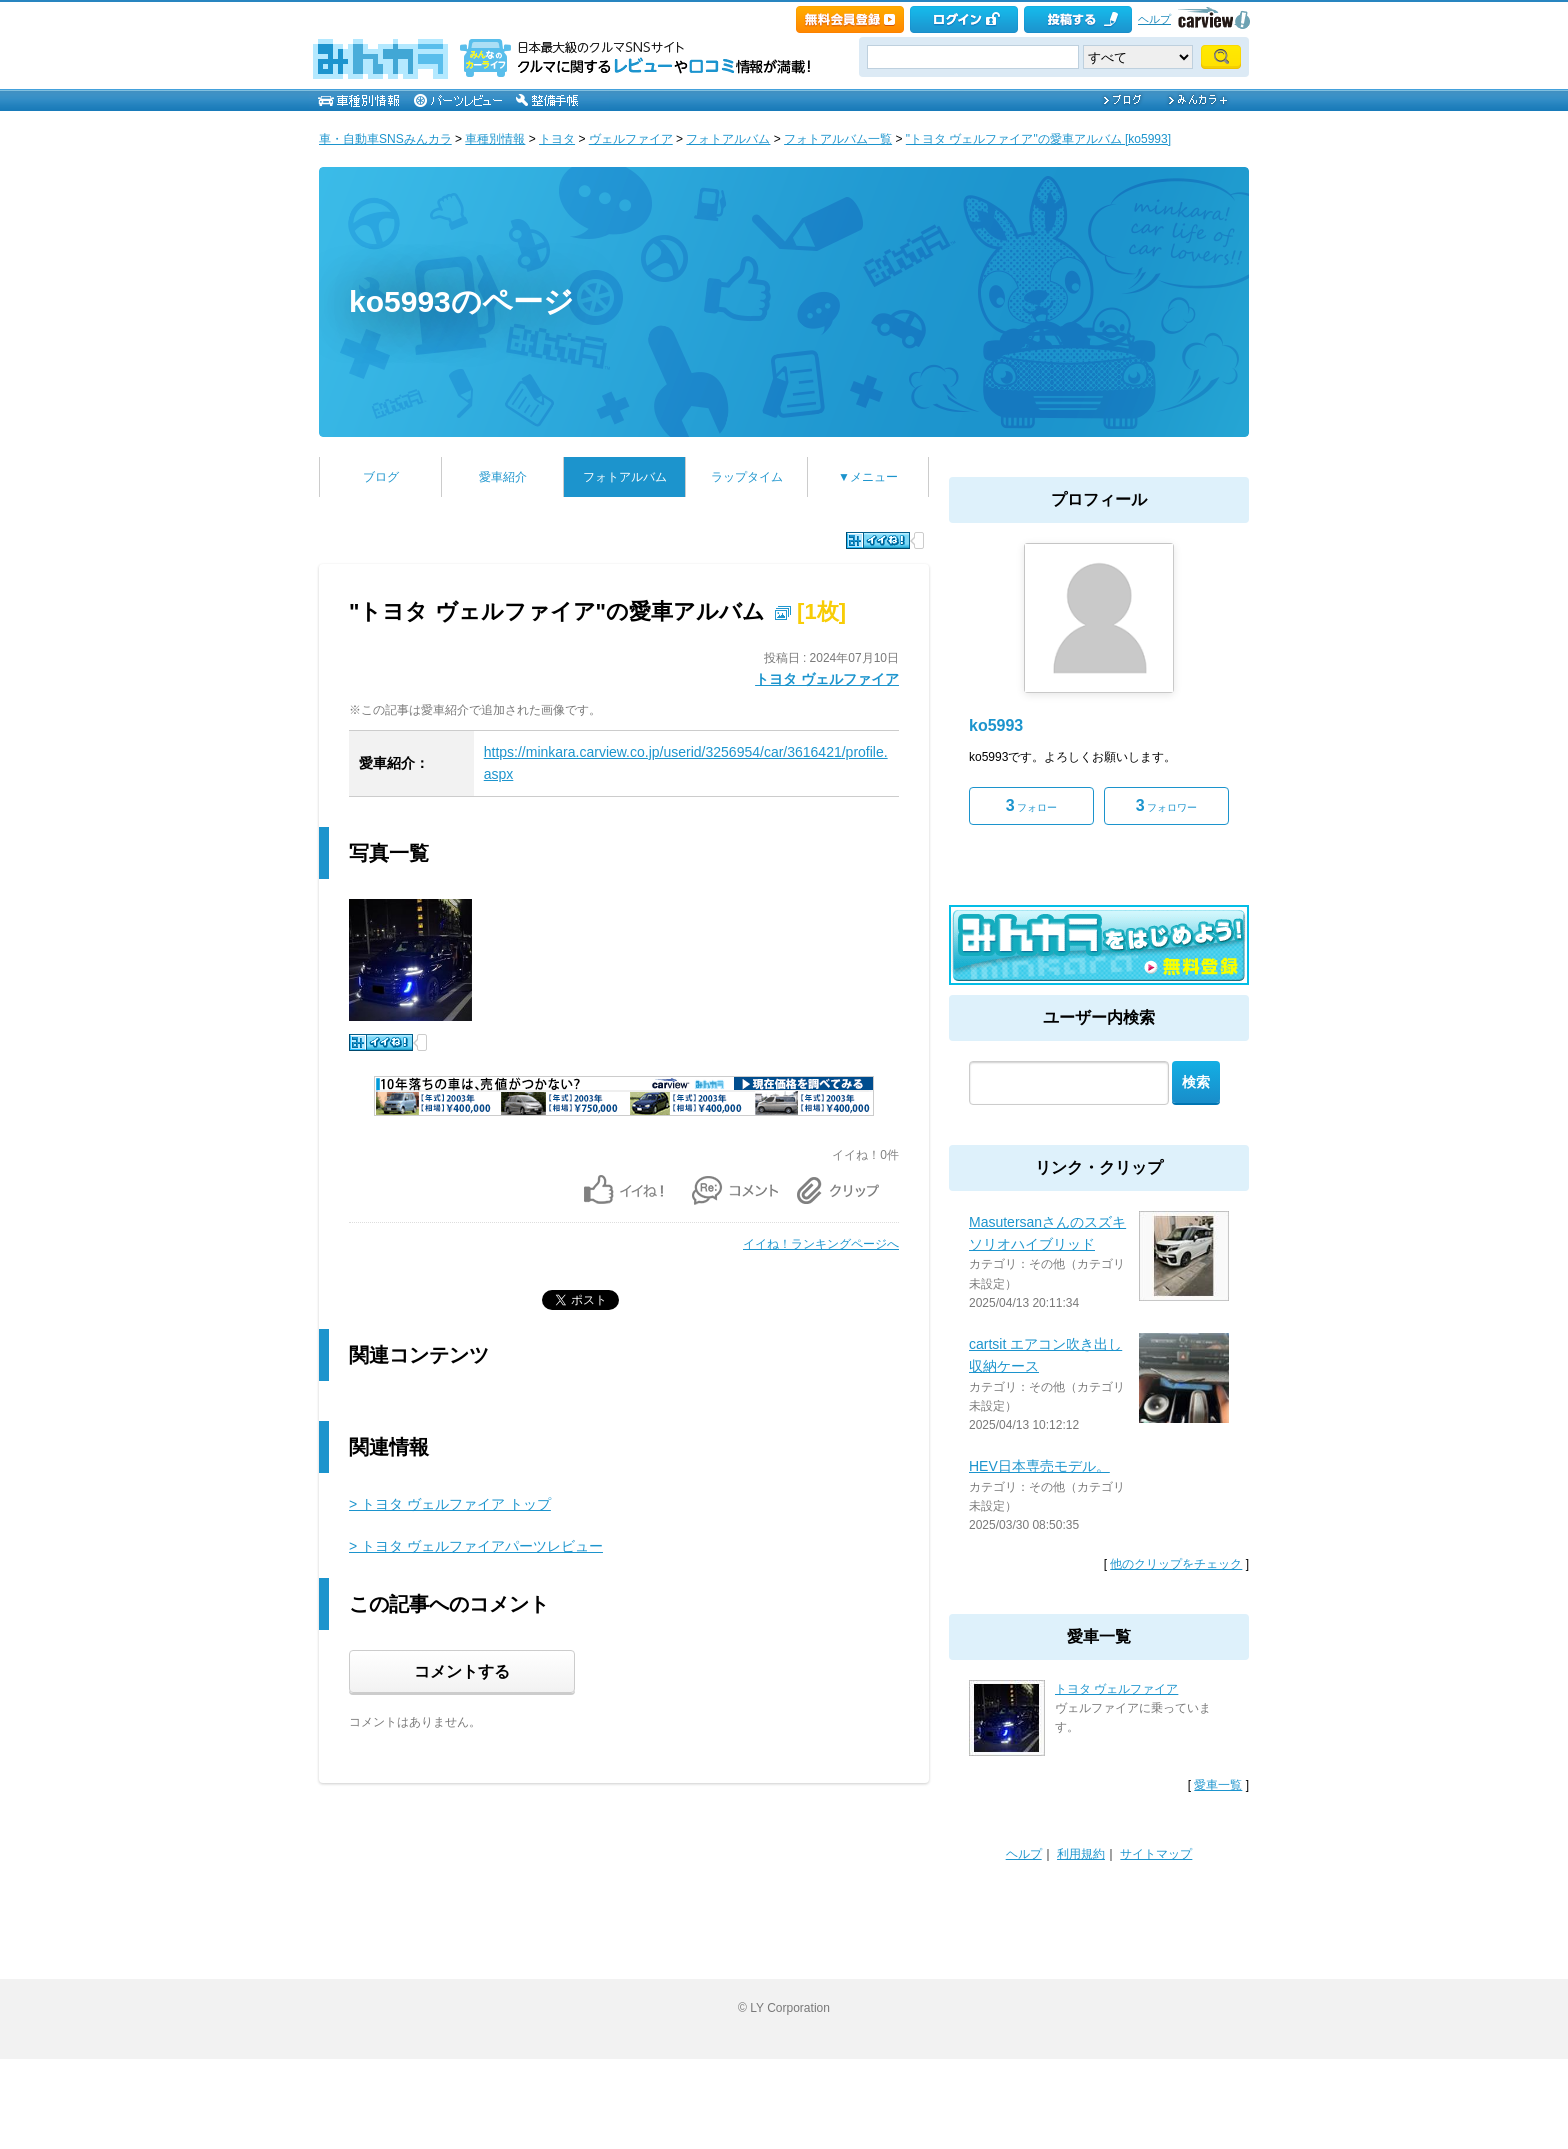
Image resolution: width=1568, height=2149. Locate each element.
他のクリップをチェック (1176, 1564)
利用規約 (1081, 1854)
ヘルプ (1154, 19)
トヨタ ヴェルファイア (827, 679)
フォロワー (1167, 805)
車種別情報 (495, 139)
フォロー (1032, 805)
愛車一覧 (1218, 1785)
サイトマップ (1156, 1854)
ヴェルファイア (631, 139)
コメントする (462, 1671)
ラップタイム (747, 477)
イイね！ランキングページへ (821, 1244)
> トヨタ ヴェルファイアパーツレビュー (476, 1546)
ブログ (381, 477)
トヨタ (557, 139)
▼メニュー (868, 477)
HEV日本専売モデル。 (1039, 1466)
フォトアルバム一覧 (838, 139)
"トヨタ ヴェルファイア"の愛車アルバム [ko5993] (1038, 139)
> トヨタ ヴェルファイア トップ (450, 1504)
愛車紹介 (503, 477)
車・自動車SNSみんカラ (385, 139)
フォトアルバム (728, 139)
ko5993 (996, 725)
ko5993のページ (461, 301)
